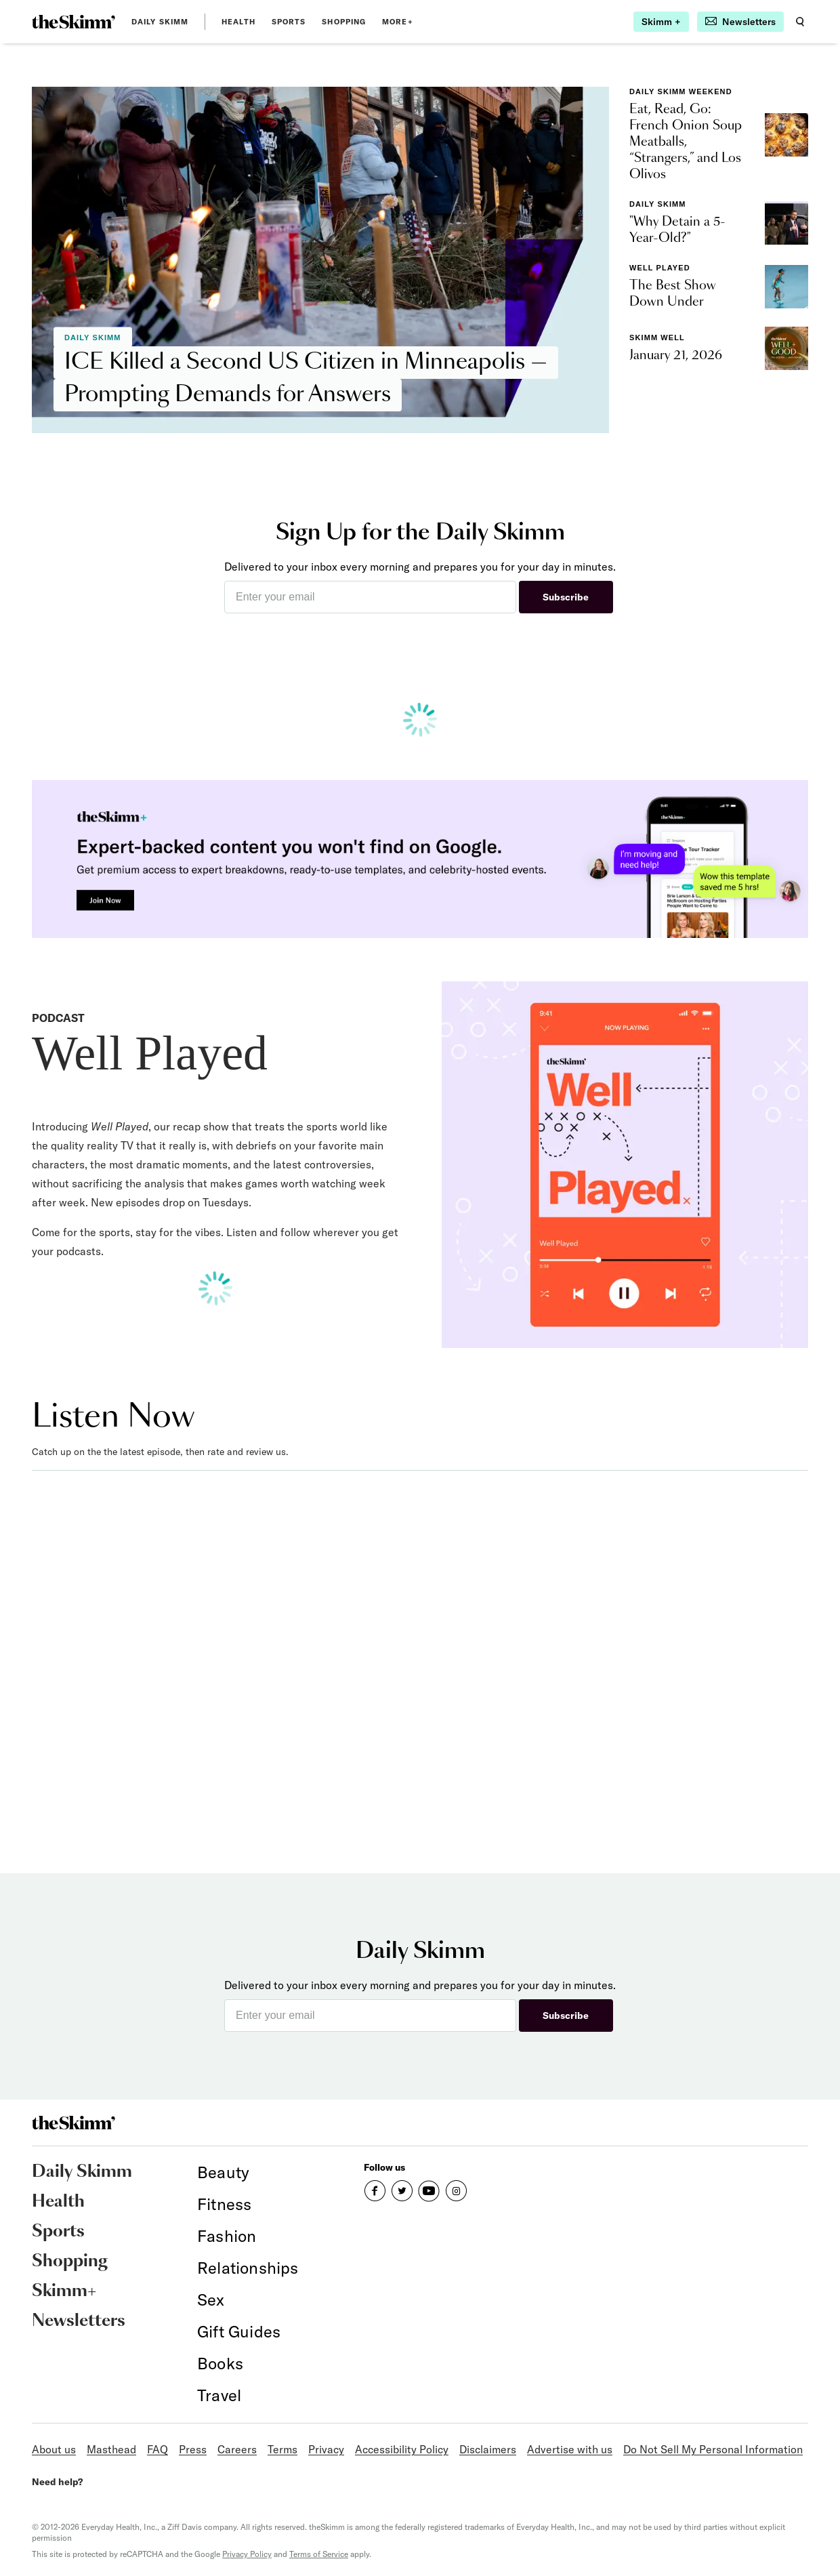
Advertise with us (569, 2449)
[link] (73, 21)
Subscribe (566, 597)
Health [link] (238, 21)
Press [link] (193, 2449)
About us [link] (54, 2449)
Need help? (57, 2482)
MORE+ (397, 21)
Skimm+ (64, 2291)
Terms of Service (318, 2554)
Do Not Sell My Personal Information (713, 2449)
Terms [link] (282, 2449)
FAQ (157, 2449)
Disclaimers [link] (487, 2449)
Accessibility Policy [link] (401, 2449)
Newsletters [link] (78, 2321)
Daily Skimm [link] (159, 21)
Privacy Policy (247, 2554)
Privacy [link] (326, 2449)
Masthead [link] (111, 2449)
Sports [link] (289, 21)
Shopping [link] (344, 21)
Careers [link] (237, 2449)
